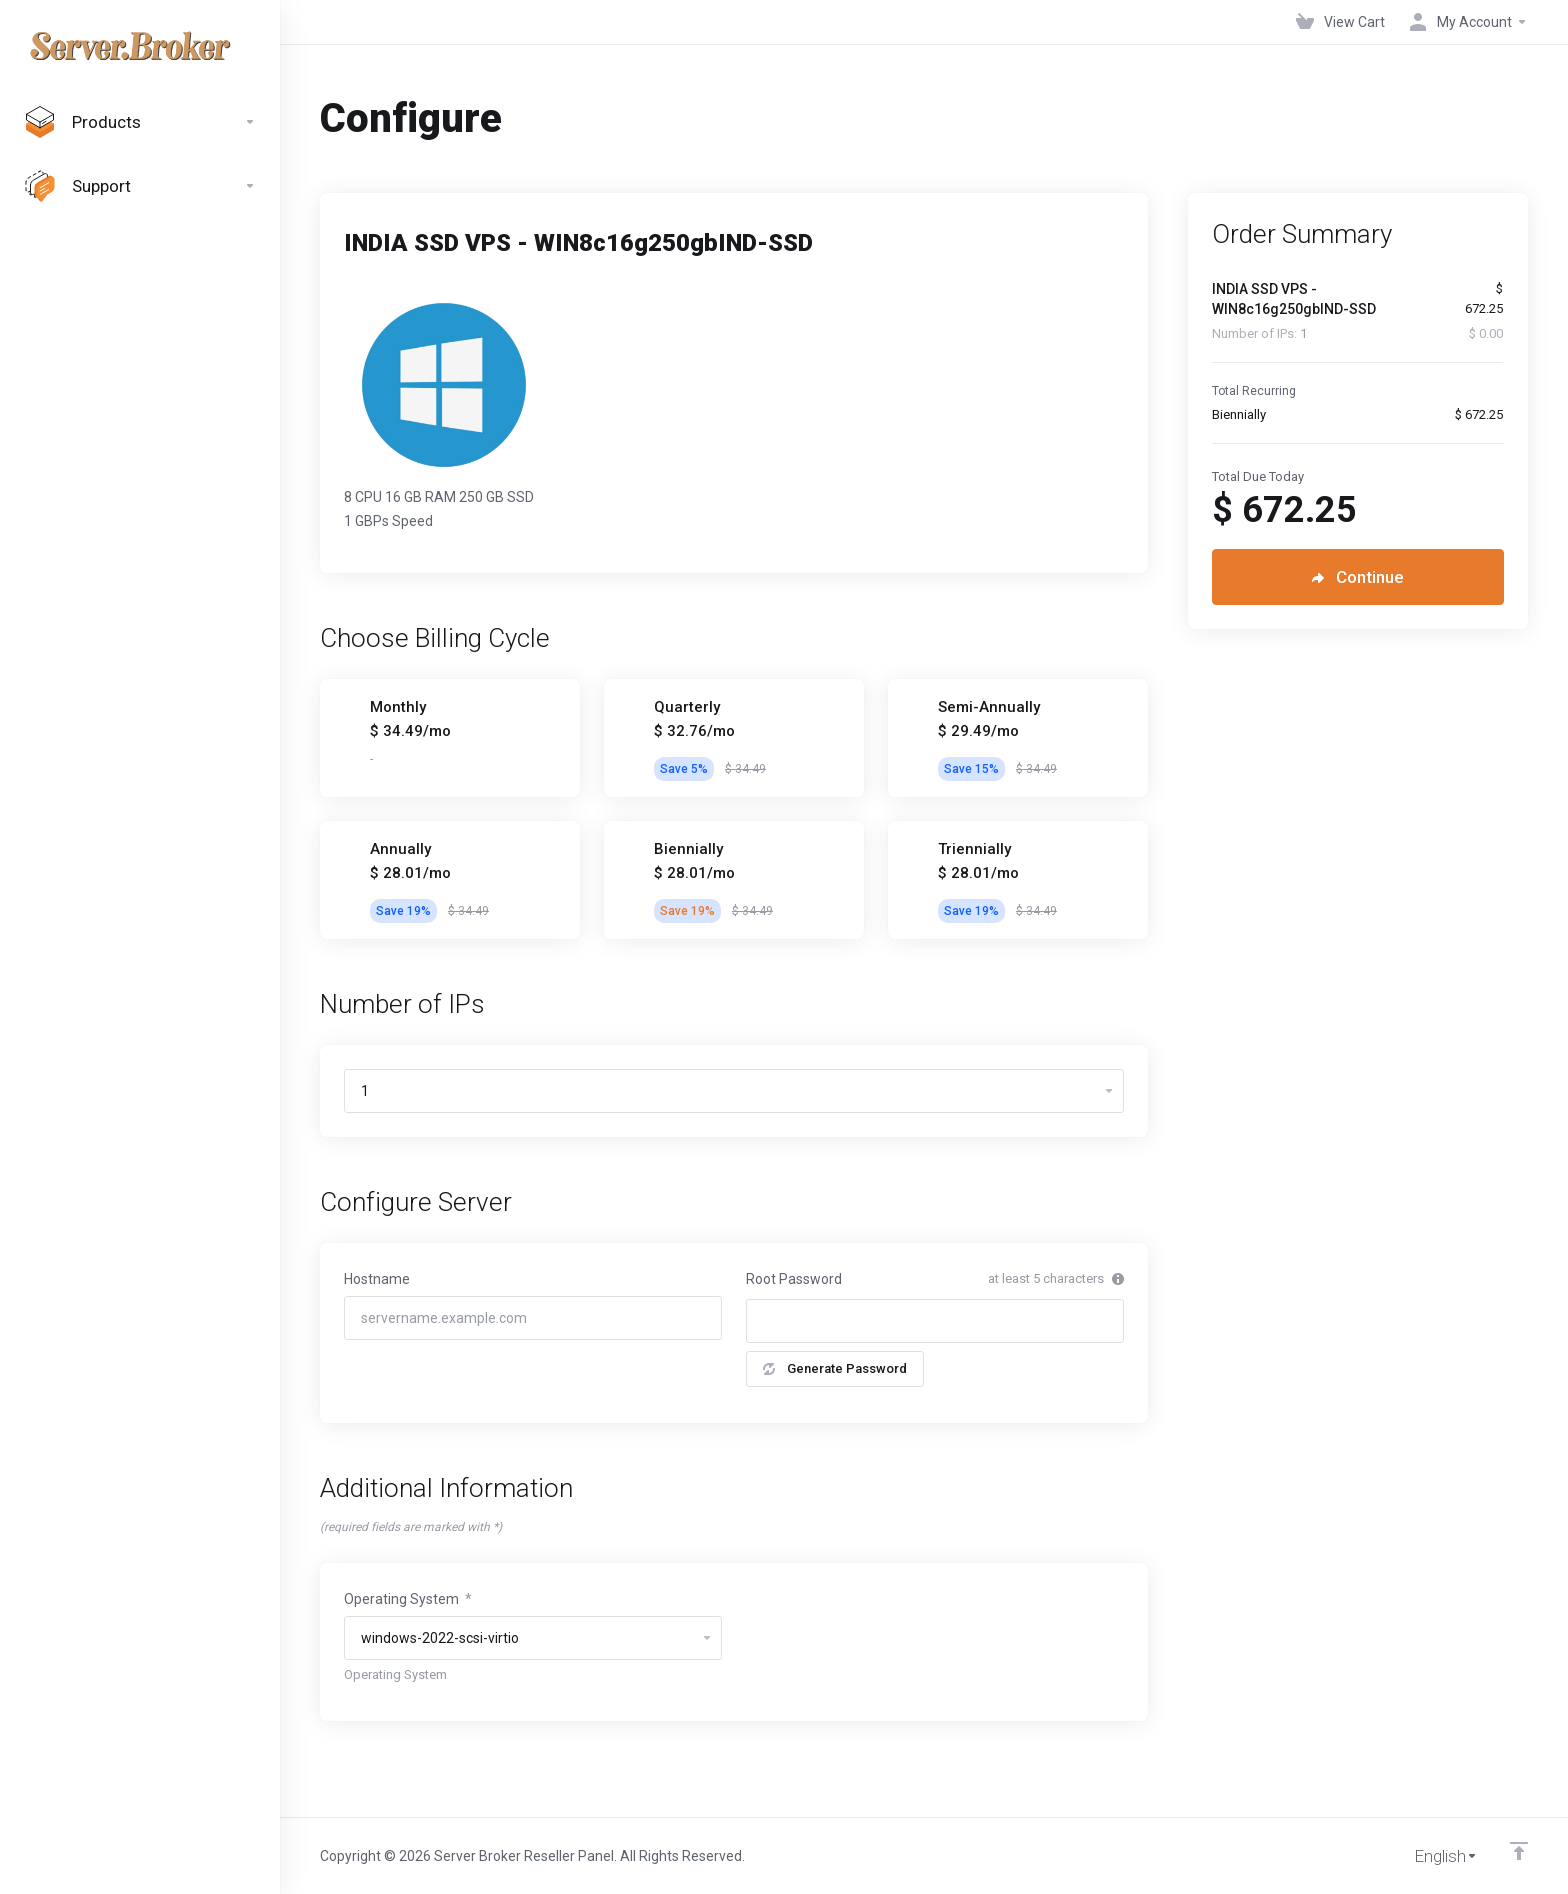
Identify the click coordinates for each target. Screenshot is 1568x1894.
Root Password (794, 1279)
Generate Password (835, 1368)
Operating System (408, 1599)
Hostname (377, 1279)
